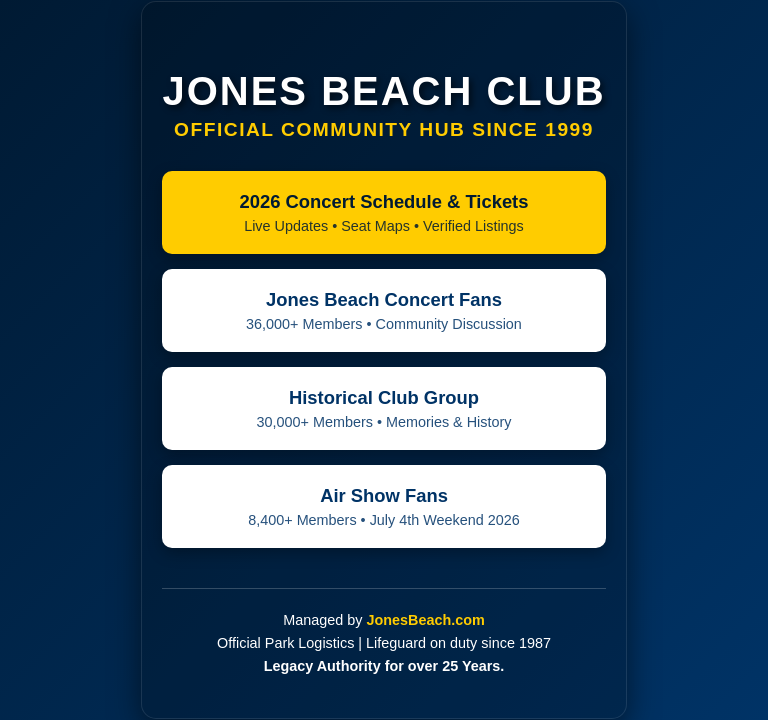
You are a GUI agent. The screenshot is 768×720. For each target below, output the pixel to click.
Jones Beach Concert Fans (383, 310)
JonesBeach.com (425, 620)
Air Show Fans (383, 506)
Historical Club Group (383, 408)
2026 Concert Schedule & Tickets (383, 212)
